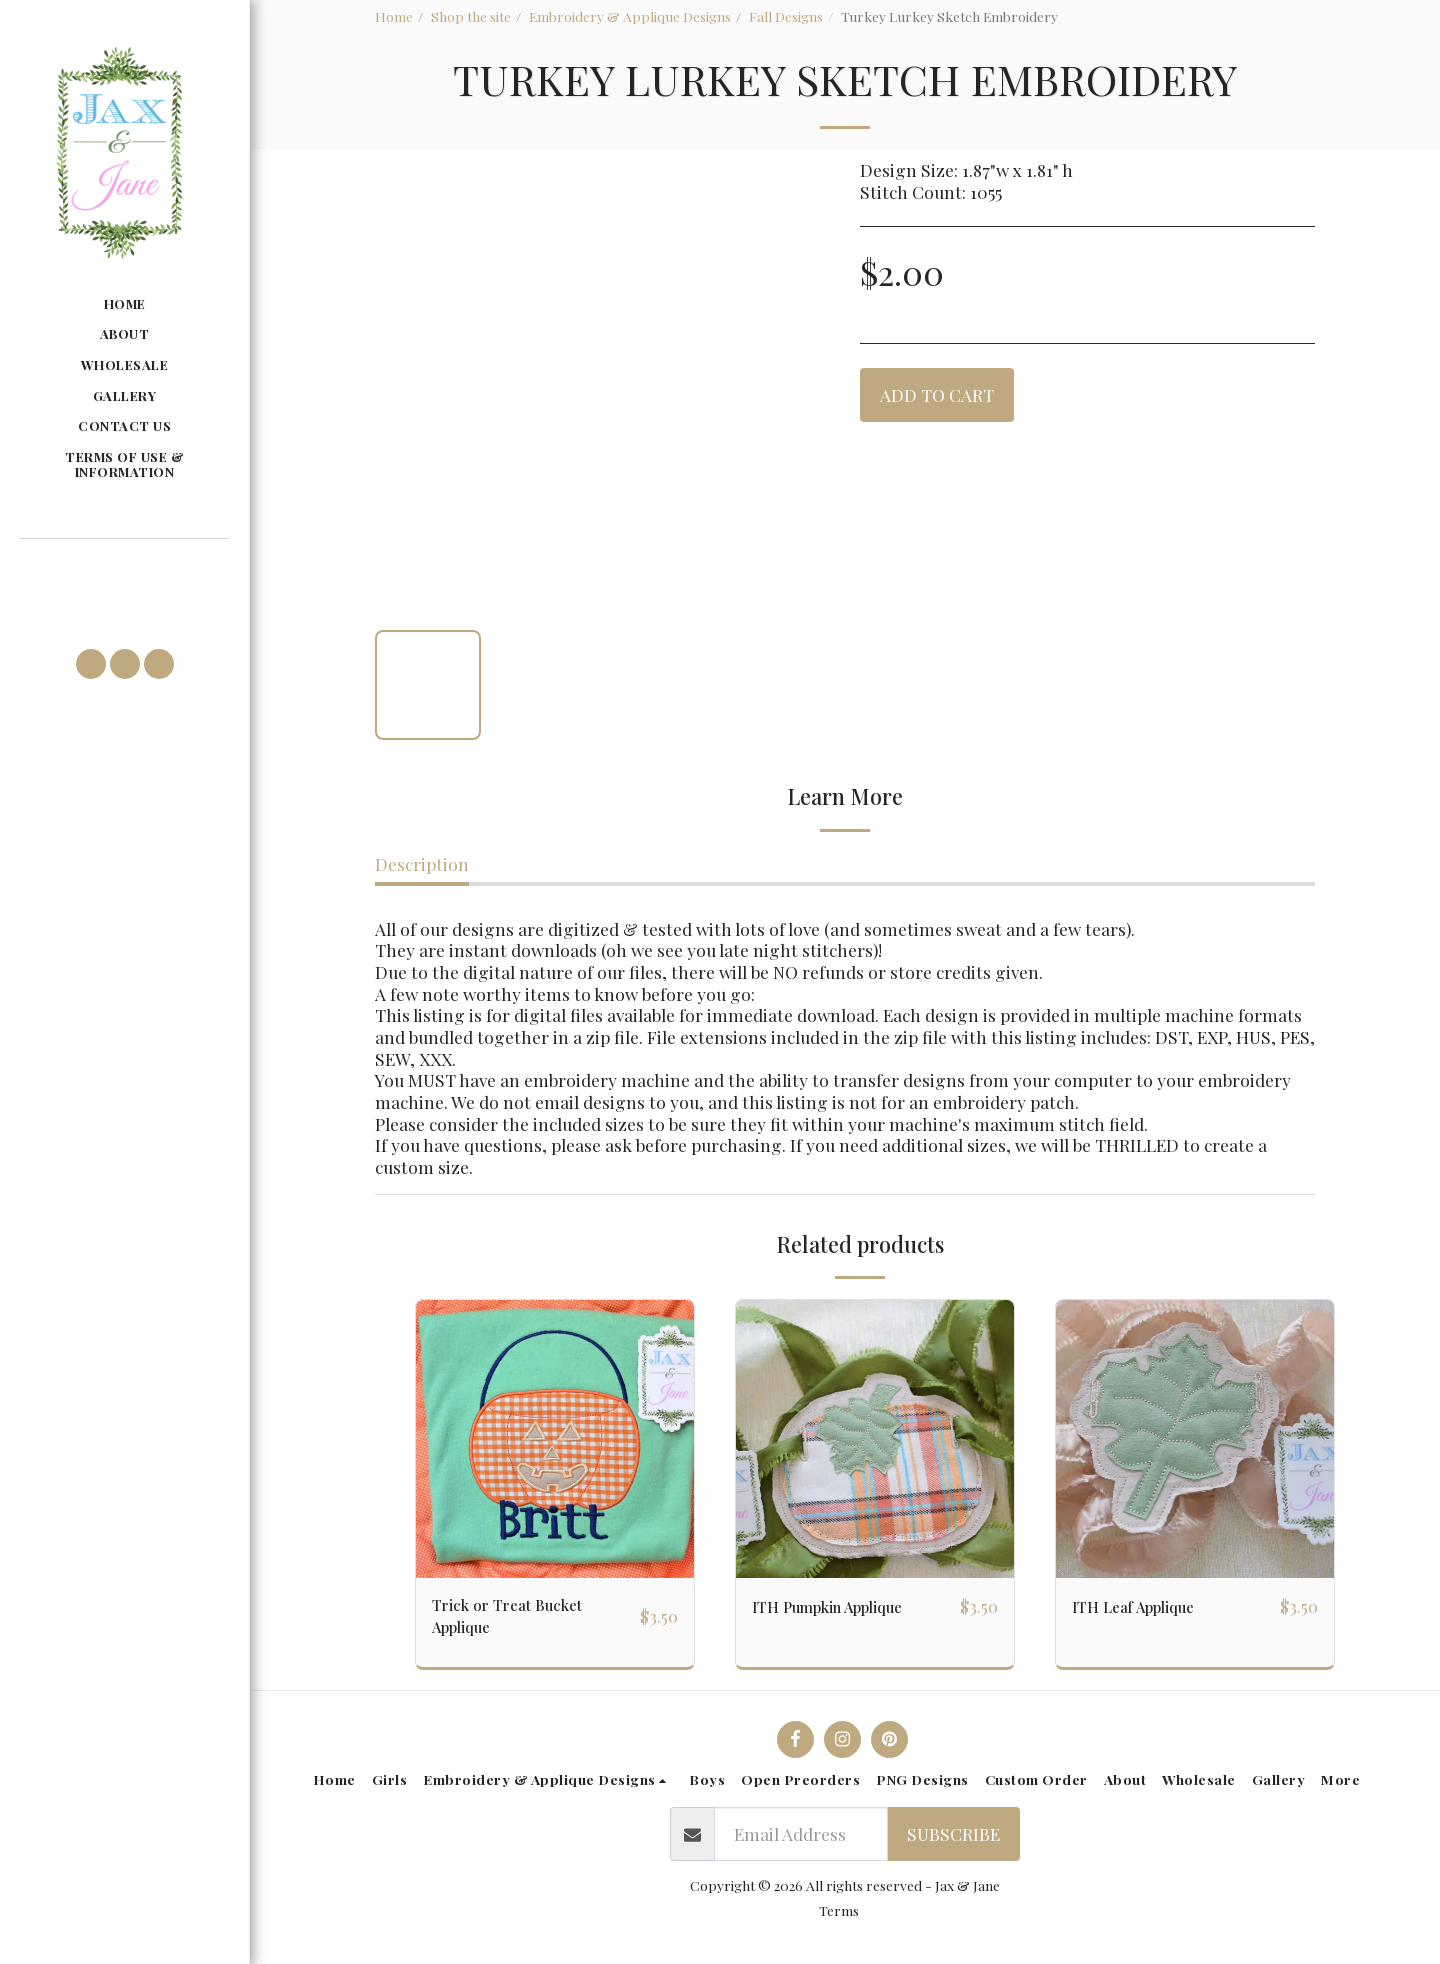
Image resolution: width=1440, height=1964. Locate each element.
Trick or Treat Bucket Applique (519, 1619)
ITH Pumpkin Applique (843, 1606)
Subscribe (953, 1841)
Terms (839, 1918)
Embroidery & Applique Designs (630, 16)
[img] (555, 1439)
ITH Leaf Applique (1144, 1606)
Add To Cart (937, 394)
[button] (124, 568)
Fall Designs (786, 16)
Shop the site (471, 16)
